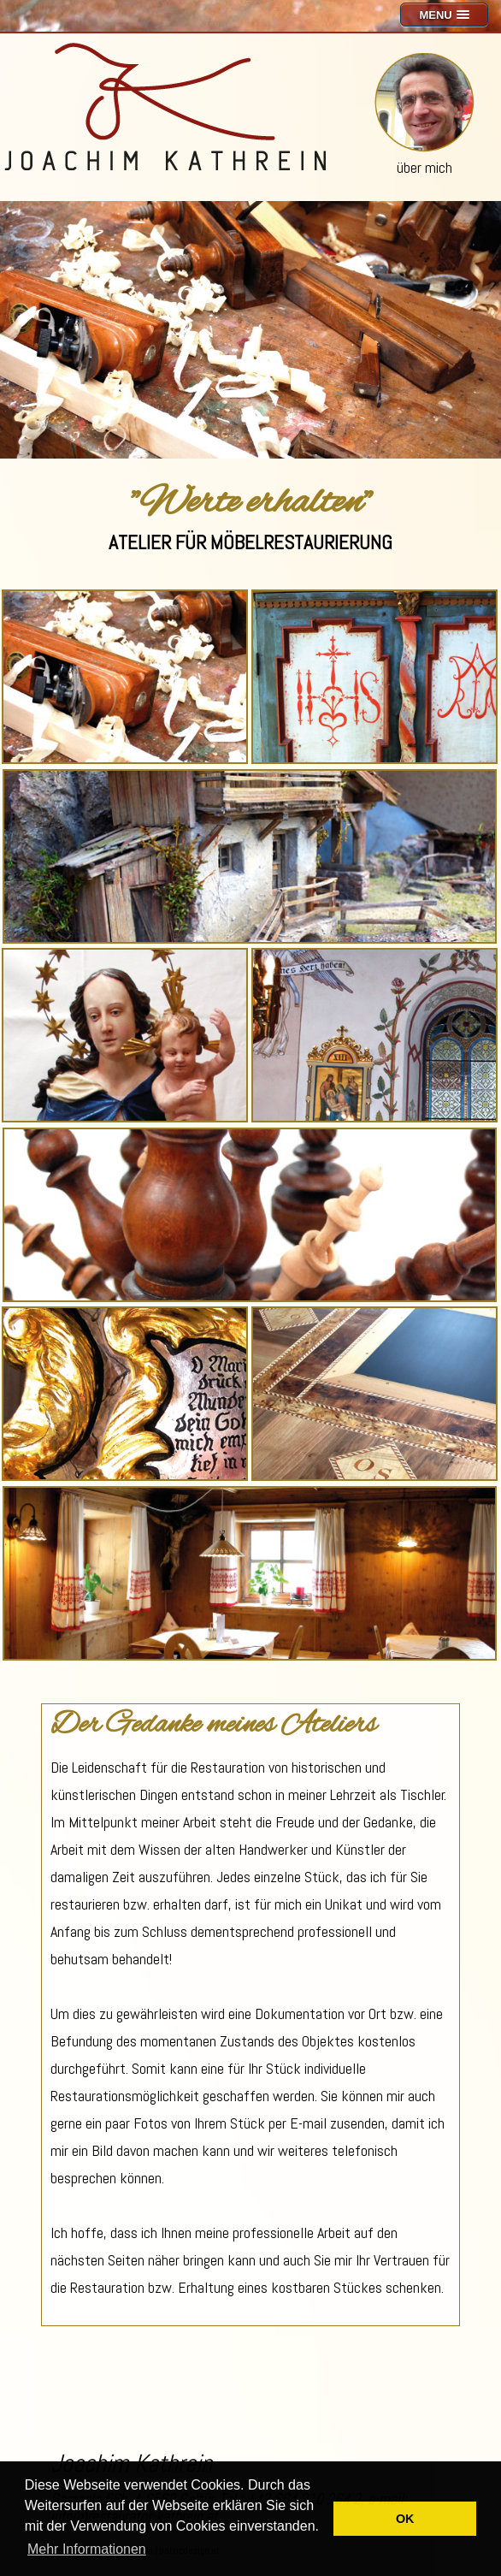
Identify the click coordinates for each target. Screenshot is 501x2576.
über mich (424, 167)
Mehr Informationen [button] (86, 2549)
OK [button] (405, 2519)
